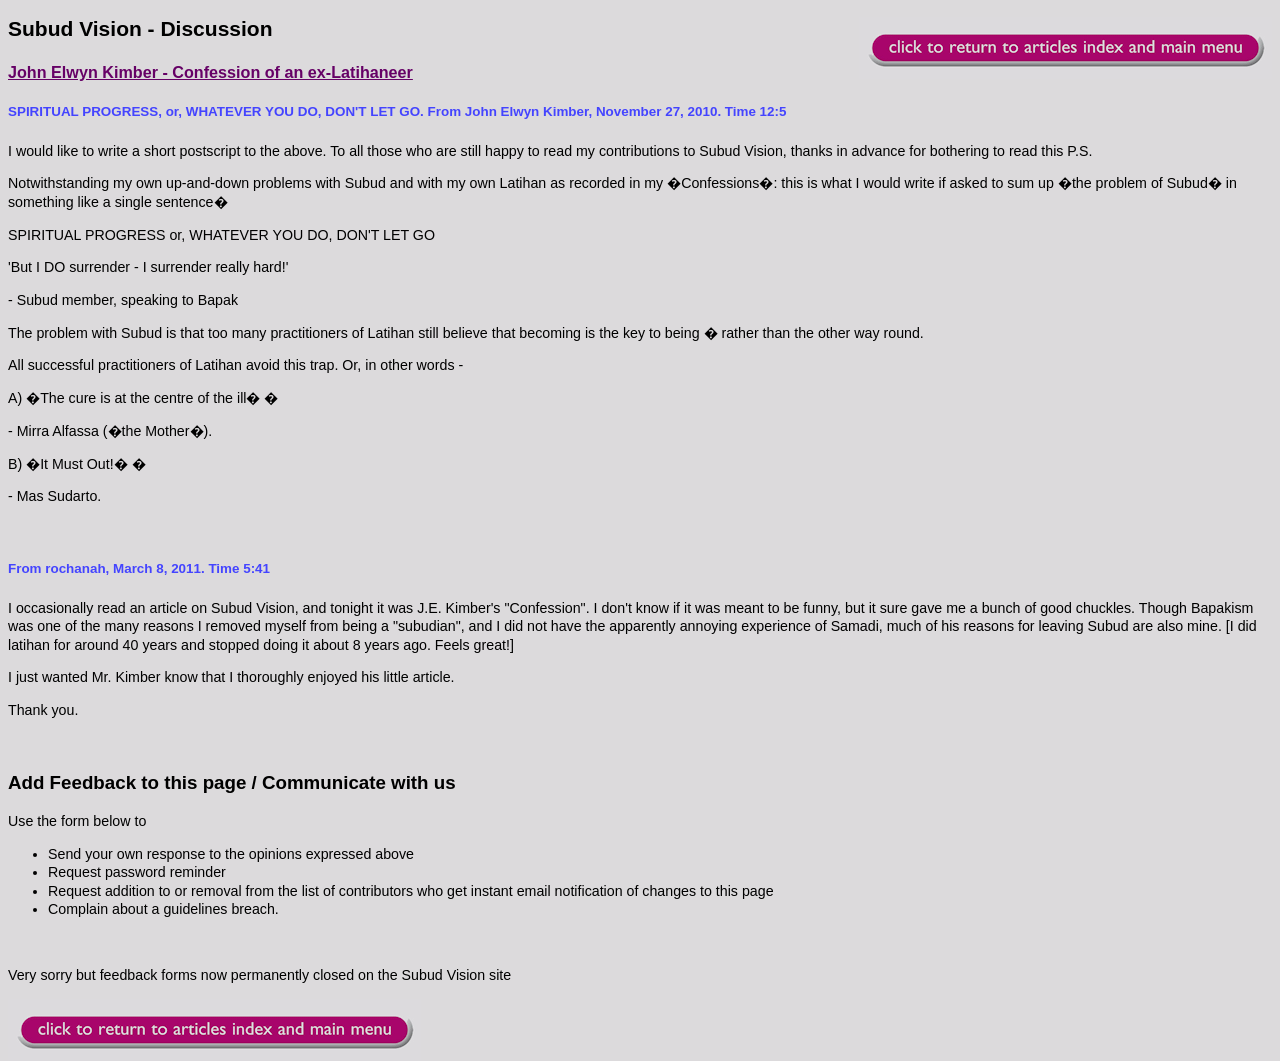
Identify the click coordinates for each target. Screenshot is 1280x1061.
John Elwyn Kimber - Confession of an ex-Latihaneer (210, 72)
